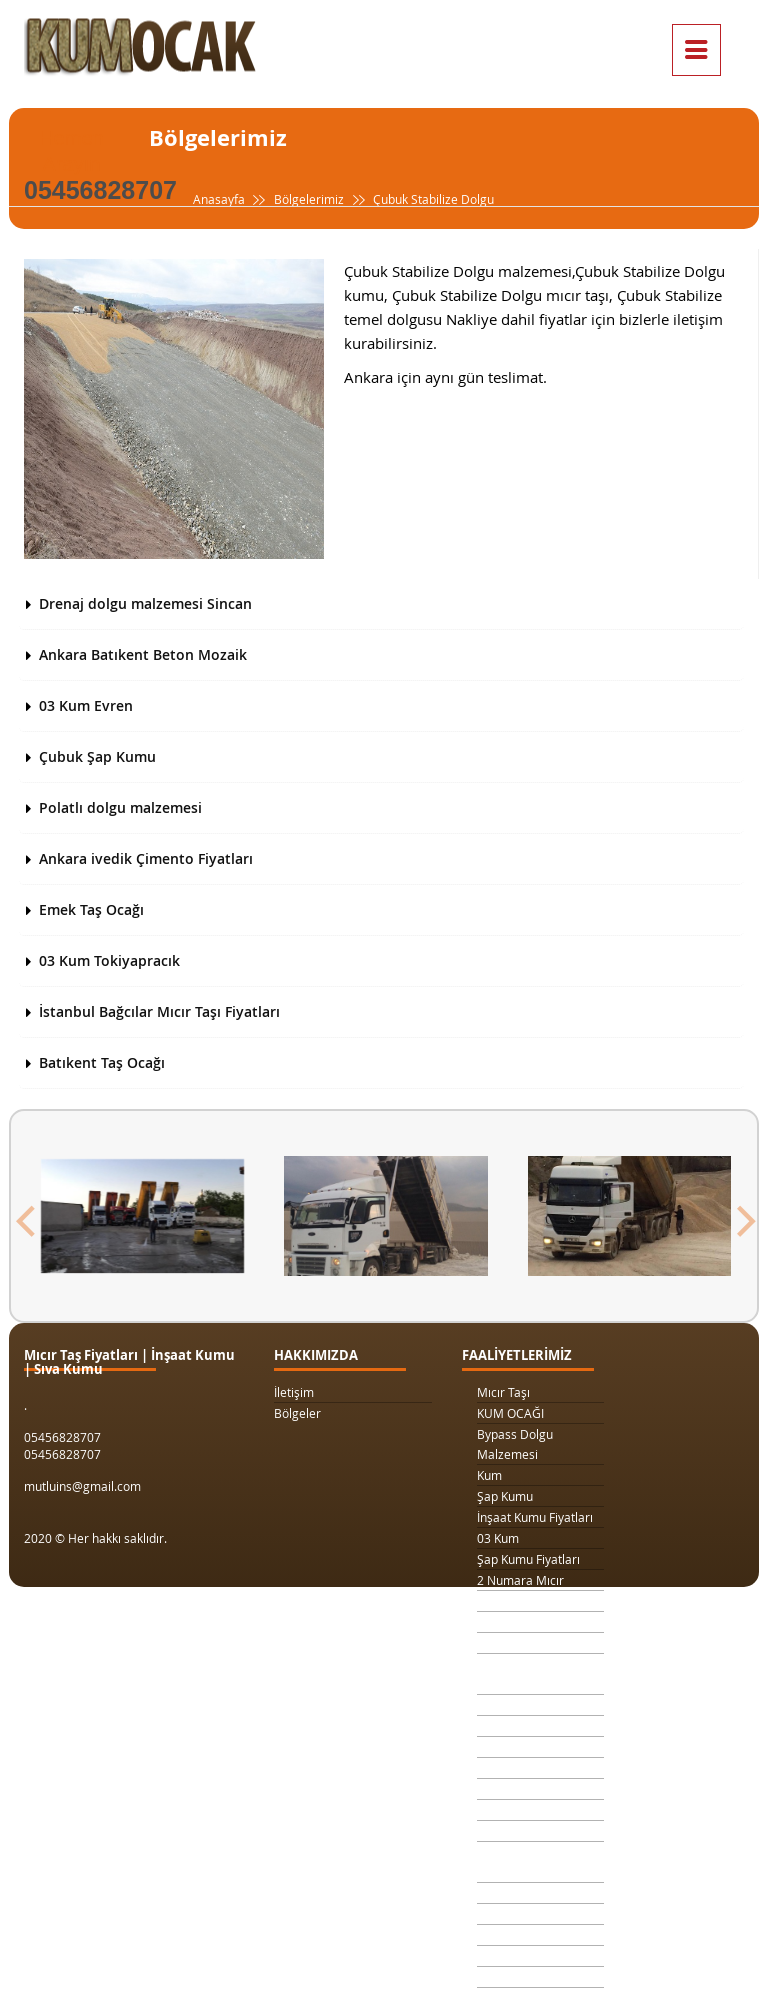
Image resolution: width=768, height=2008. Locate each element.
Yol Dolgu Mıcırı (520, 1726)
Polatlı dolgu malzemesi (120, 807)
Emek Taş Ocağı (91, 909)
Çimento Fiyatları (524, 1956)
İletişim (294, 1392)
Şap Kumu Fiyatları (528, 1559)
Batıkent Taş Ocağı (102, 1062)
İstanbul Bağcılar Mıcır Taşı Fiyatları (159, 1011)
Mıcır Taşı (503, 1392)
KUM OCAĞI (510, 1413)
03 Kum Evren (86, 705)
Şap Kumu (505, 1496)
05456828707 (100, 190)
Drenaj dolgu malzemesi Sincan (145, 603)
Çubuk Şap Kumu (97, 756)
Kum (489, 1475)
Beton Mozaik (515, 1935)
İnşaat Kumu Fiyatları (535, 1517)
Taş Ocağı (504, 1789)
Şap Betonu (509, 1914)
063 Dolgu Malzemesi (537, 1977)
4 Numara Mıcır (520, 1768)
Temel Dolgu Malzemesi (512, 1862)
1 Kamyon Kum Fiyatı (534, 1622)
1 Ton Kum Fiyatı (522, 1643)
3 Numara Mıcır (520, 1601)
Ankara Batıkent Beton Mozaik (143, 654)
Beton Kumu (511, 1831)
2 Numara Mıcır (520, 1580)
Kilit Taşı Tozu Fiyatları (537, 1705)
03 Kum (498, 1538)
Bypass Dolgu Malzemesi (515, 1444)
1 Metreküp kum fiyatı (537, 1747)
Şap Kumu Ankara (526, 1810)
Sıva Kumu (506, 1893)
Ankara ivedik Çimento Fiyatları (146, 858)
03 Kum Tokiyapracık (109, 960)
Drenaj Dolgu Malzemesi (514, 1674)
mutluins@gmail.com (82, 1486)
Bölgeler (297, 1413)
